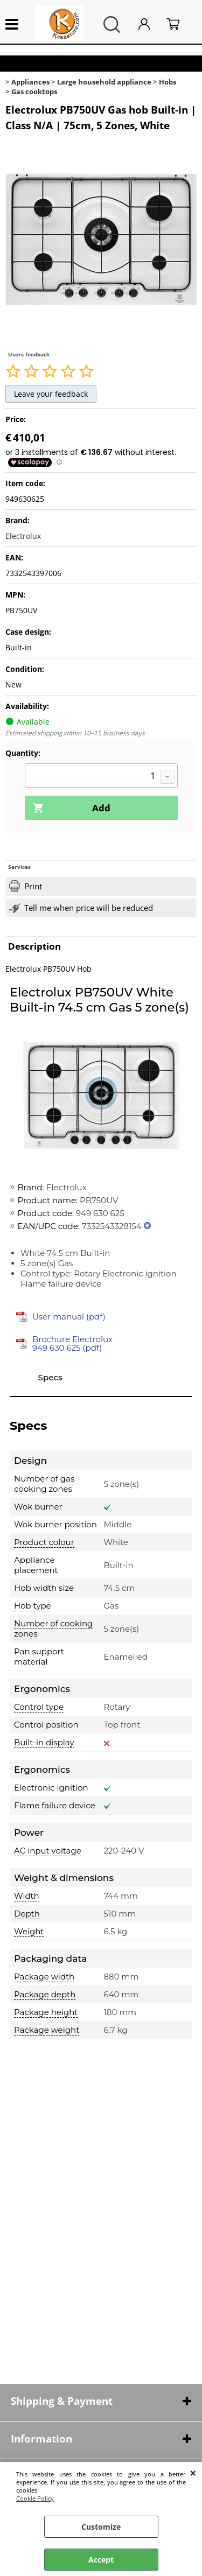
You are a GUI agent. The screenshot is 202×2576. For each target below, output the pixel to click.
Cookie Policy (35, 2498)
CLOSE (193, 2472)
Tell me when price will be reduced (88, 908)
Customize (101, 2527)
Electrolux (23, 536)
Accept (101, 2559)
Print (33, 886)
